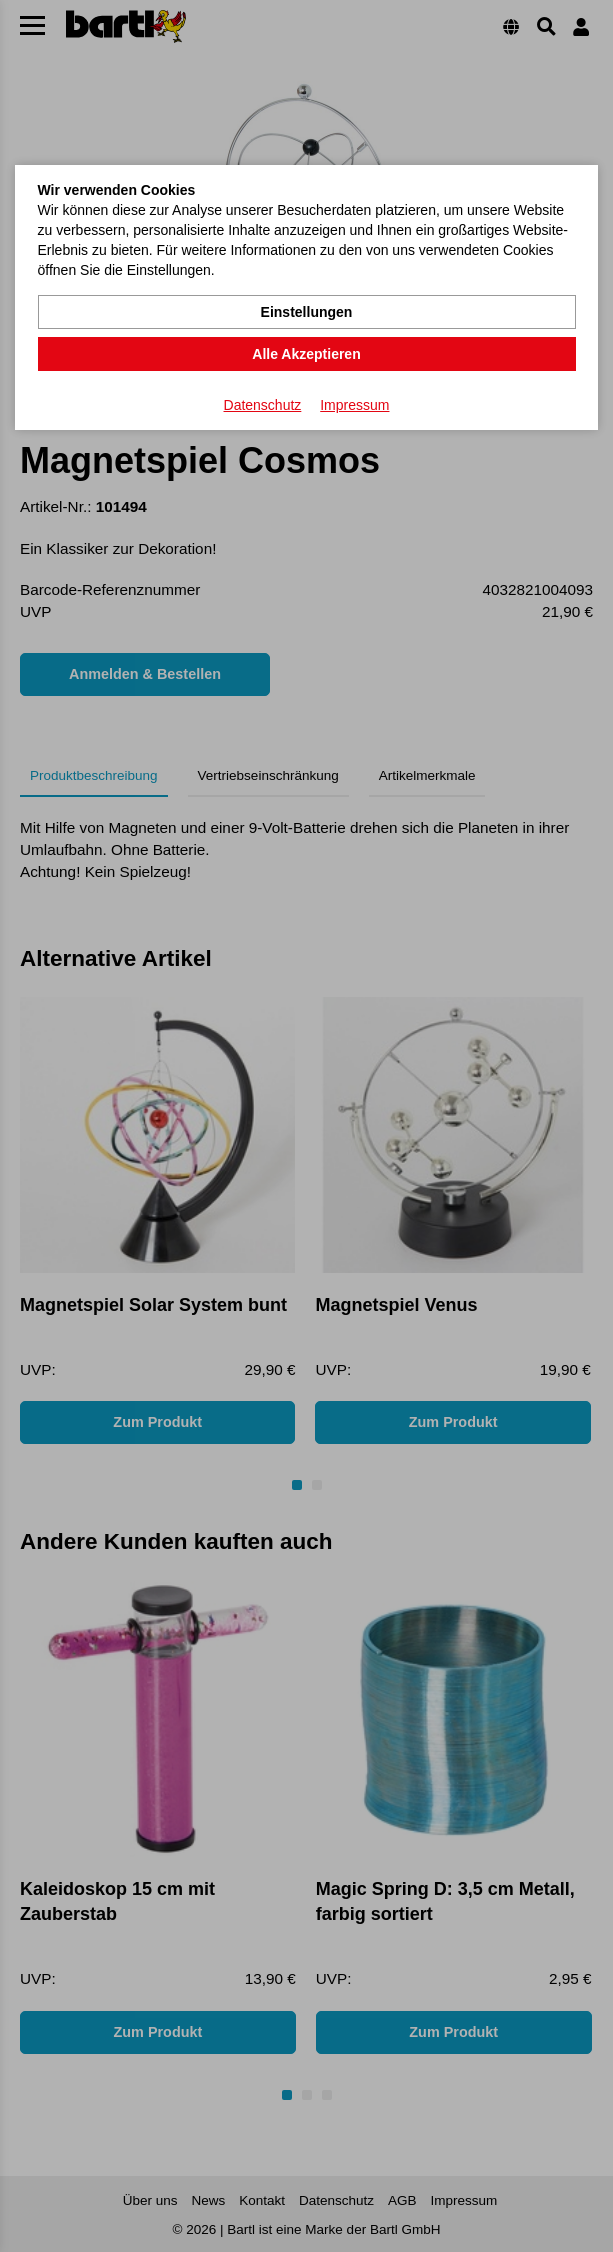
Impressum (354, 405)
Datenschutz (263, 405)
